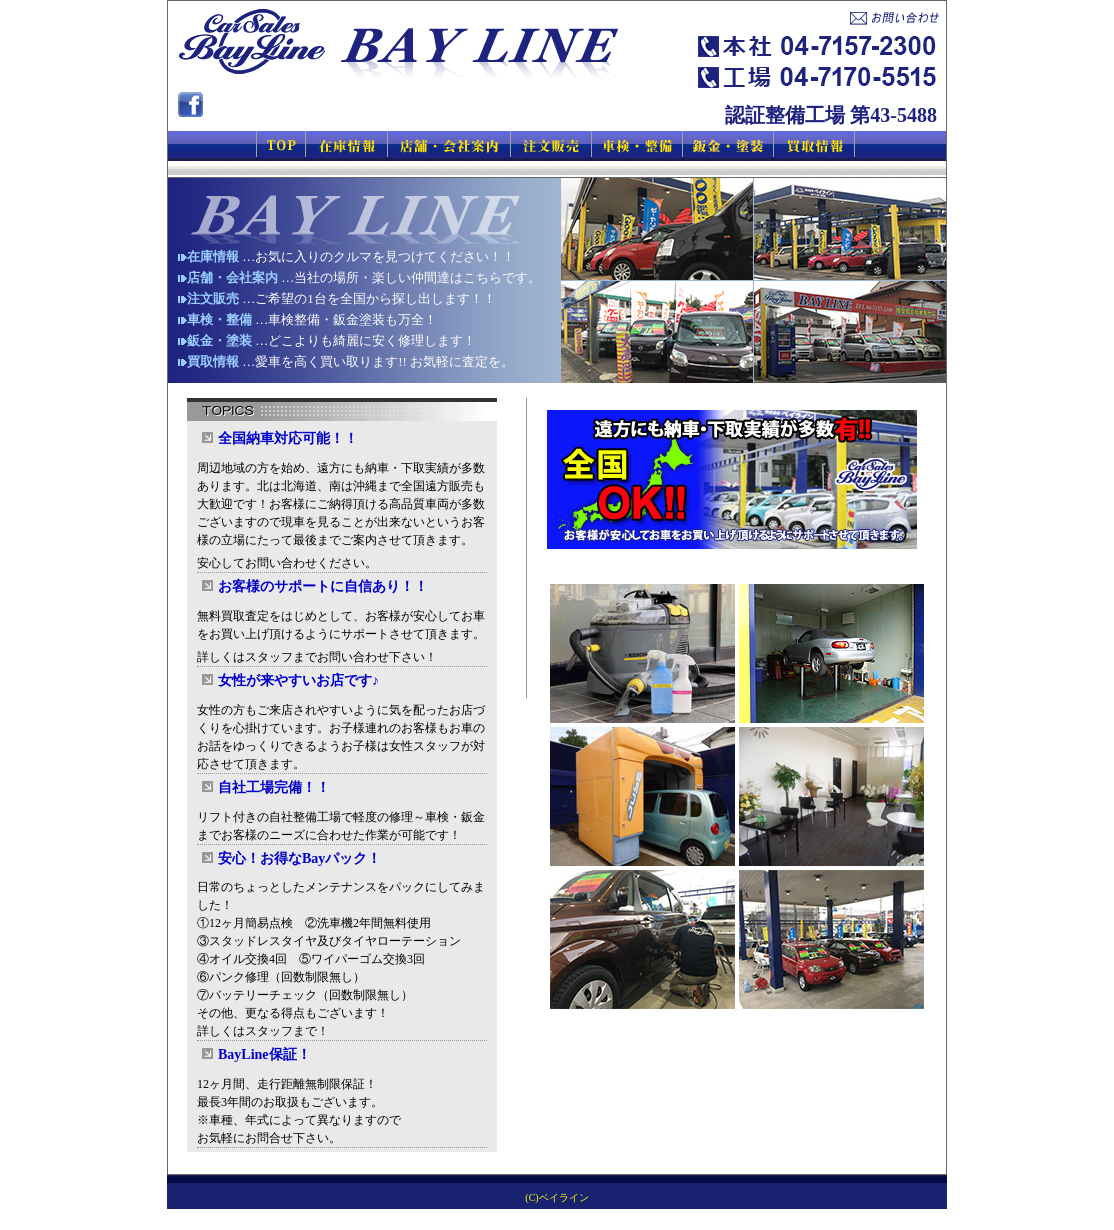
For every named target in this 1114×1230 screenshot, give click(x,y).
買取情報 (213, 361)
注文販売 (213, 298)
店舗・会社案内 (232, 277)
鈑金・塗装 (219, 340)
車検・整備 (219, 319)
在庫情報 (213, 256)
